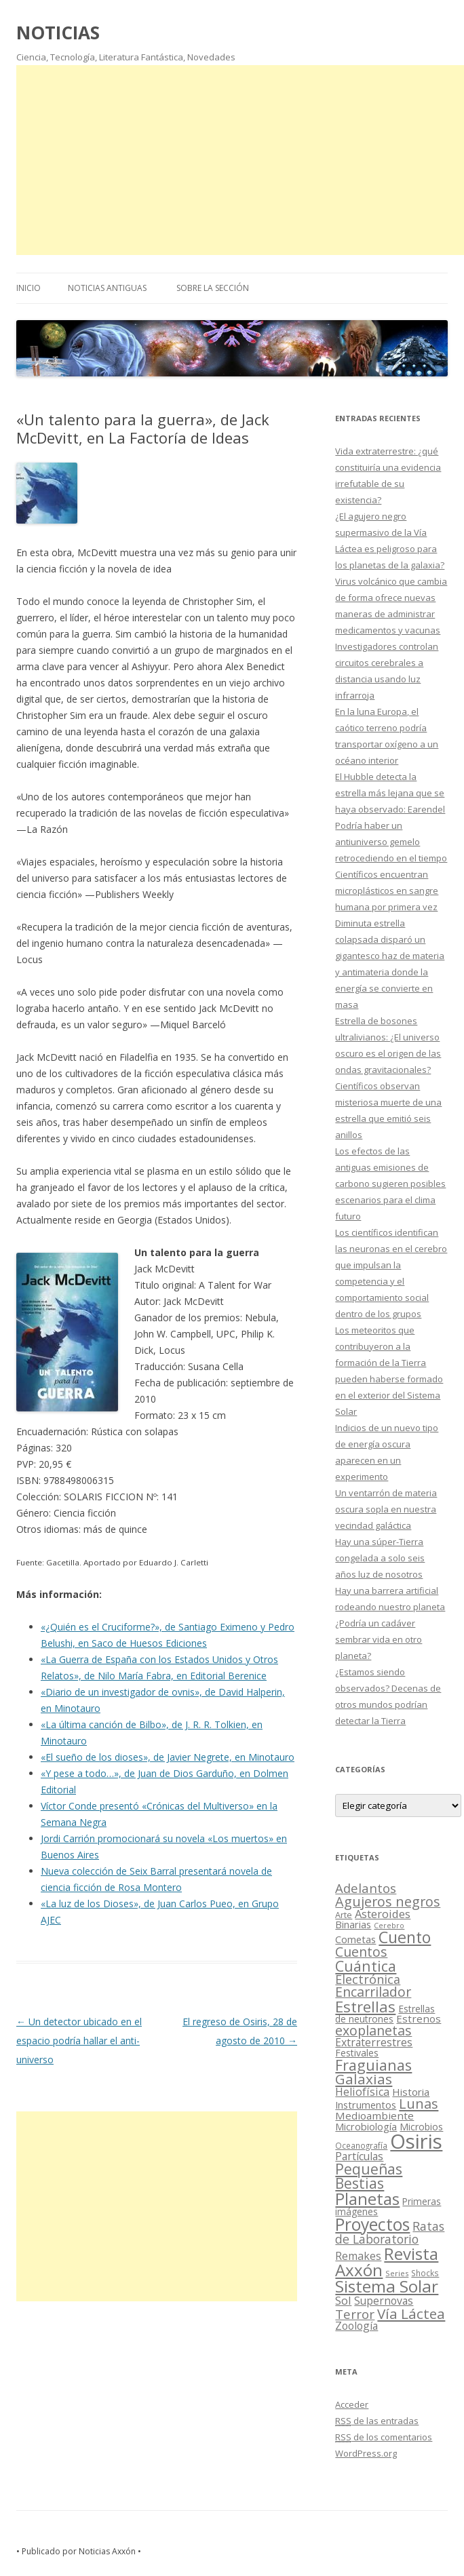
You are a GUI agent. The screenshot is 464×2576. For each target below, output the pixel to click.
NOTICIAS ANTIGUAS (107, 288)
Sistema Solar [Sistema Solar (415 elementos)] (386, 2286)
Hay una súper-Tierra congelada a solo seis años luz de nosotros (380, 1558)
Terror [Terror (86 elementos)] (354, 2314)
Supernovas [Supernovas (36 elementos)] (383, 2300)
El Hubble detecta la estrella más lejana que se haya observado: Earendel (390, 792)
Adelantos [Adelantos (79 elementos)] (365, 1887)
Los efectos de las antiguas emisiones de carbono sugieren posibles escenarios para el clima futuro (390, 1183)
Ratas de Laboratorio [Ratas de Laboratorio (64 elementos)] (389, 2232)
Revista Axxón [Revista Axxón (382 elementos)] (386, 2261)
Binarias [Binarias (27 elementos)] (353, 1924)
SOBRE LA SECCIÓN (212, 288)
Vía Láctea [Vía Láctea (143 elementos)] (411, 2313)
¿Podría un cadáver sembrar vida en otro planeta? (378, 1639)
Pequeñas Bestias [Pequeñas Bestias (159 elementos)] (368, 2176)
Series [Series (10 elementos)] (396, 2273)
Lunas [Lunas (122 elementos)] (418, 2103)
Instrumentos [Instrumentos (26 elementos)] (365, 2104)
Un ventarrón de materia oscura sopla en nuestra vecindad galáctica (386, 1509)
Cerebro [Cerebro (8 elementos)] (389, 1925)
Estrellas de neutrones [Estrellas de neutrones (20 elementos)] (385, 2013)
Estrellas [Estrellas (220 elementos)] (365, 2006)
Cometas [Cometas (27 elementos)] (355, 1939)
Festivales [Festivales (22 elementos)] (357, 2052)
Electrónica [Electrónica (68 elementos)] (367, 1979)
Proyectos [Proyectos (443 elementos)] (372, 2224)
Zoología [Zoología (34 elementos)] (356, 2325)
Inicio (28, 288)
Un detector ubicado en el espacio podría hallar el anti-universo (79, 2040)
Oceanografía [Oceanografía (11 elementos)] (361, 2145)
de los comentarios (383, 2437)
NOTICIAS (58, 32)
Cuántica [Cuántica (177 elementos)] (365, 1966)
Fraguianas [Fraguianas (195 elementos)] (373, 2065)
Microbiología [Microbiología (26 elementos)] (366, 2126)
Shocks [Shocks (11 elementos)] (425, 2272)
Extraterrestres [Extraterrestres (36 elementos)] (373, 2042)
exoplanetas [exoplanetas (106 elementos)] (373, 2030)
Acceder (351, 2404)
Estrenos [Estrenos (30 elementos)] (418, 2018)
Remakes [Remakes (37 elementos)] (358, 2255)
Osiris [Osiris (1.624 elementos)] (416, 2141)
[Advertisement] (240, 160)
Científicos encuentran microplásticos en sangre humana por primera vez (386, 890)
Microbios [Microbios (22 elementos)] (421, 2126)
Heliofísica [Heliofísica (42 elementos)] (362, 2091)
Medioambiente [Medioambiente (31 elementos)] (374, 2115)
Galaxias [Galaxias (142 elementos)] (363, 2078)
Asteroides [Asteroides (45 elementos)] (382, 1913)
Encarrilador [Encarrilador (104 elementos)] (373, 1992)
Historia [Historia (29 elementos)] (410, 2092)
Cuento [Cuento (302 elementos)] (405, 1937)
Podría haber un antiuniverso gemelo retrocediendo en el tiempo (391, 841)
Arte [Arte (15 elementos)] (343, 1915)
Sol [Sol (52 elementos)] (343, 2300)
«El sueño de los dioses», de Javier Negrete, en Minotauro (167, 1757)
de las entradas (377, 2421)
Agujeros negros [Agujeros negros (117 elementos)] (387, 1901)
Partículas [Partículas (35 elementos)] (359, 2156)
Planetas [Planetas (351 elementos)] (367, 2198)
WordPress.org (366, 2453)
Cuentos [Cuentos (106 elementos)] (361, 1952)
